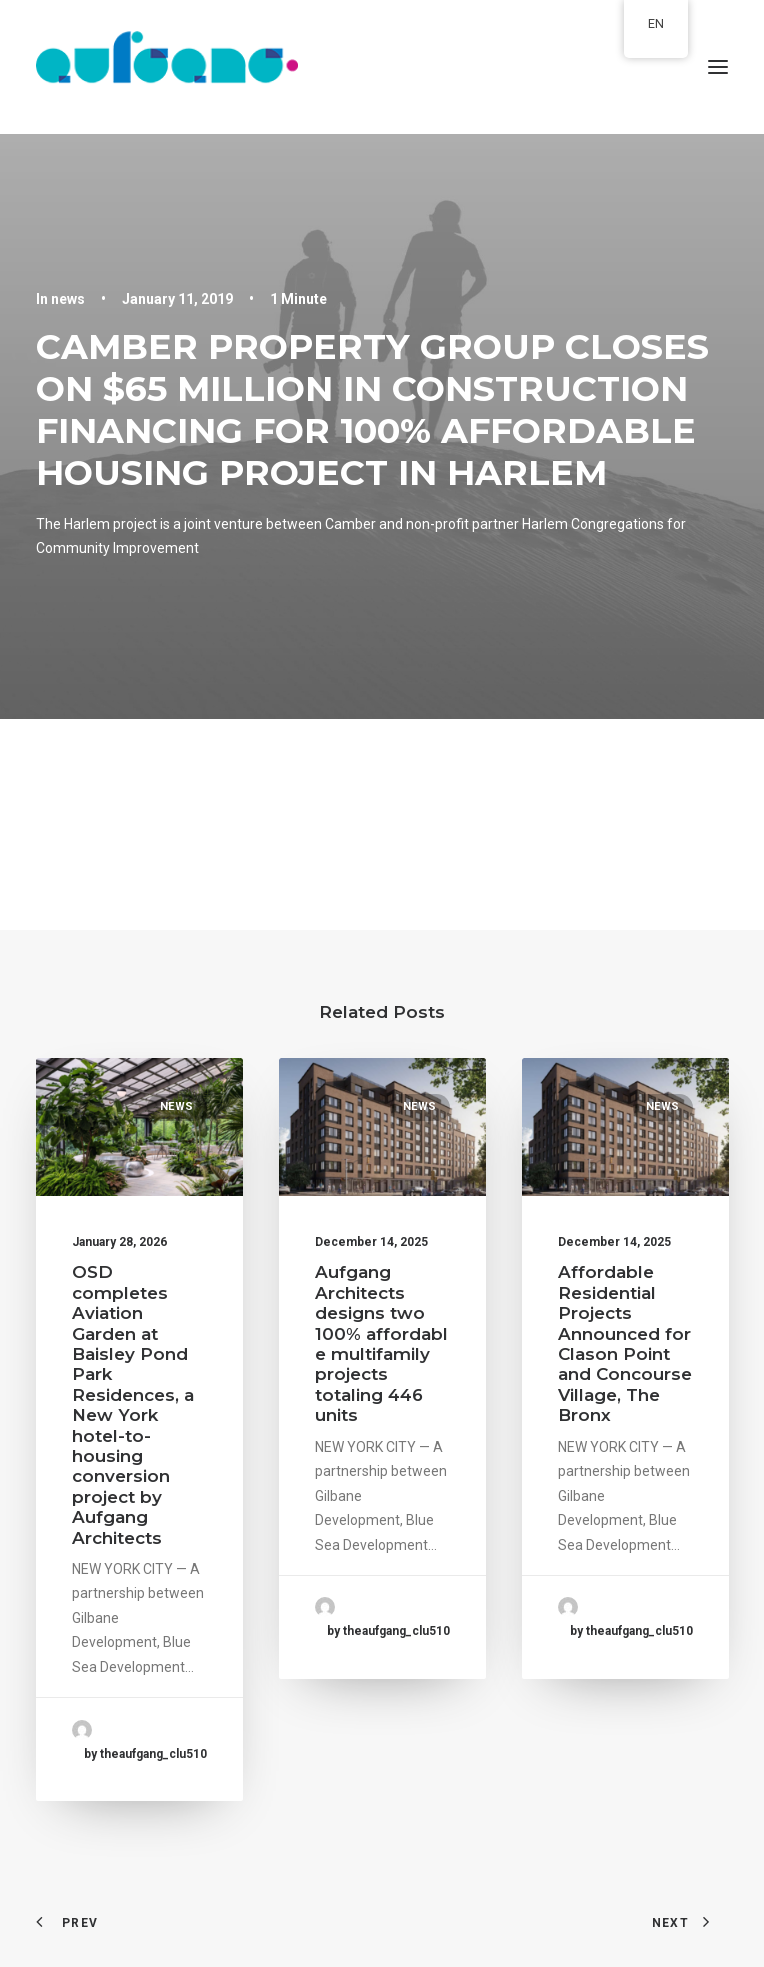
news (68, 299)
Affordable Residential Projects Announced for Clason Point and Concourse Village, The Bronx (625, 1343)
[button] (718, 67)
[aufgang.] (382, 67)
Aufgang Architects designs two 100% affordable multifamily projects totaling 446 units (381, 1343)
